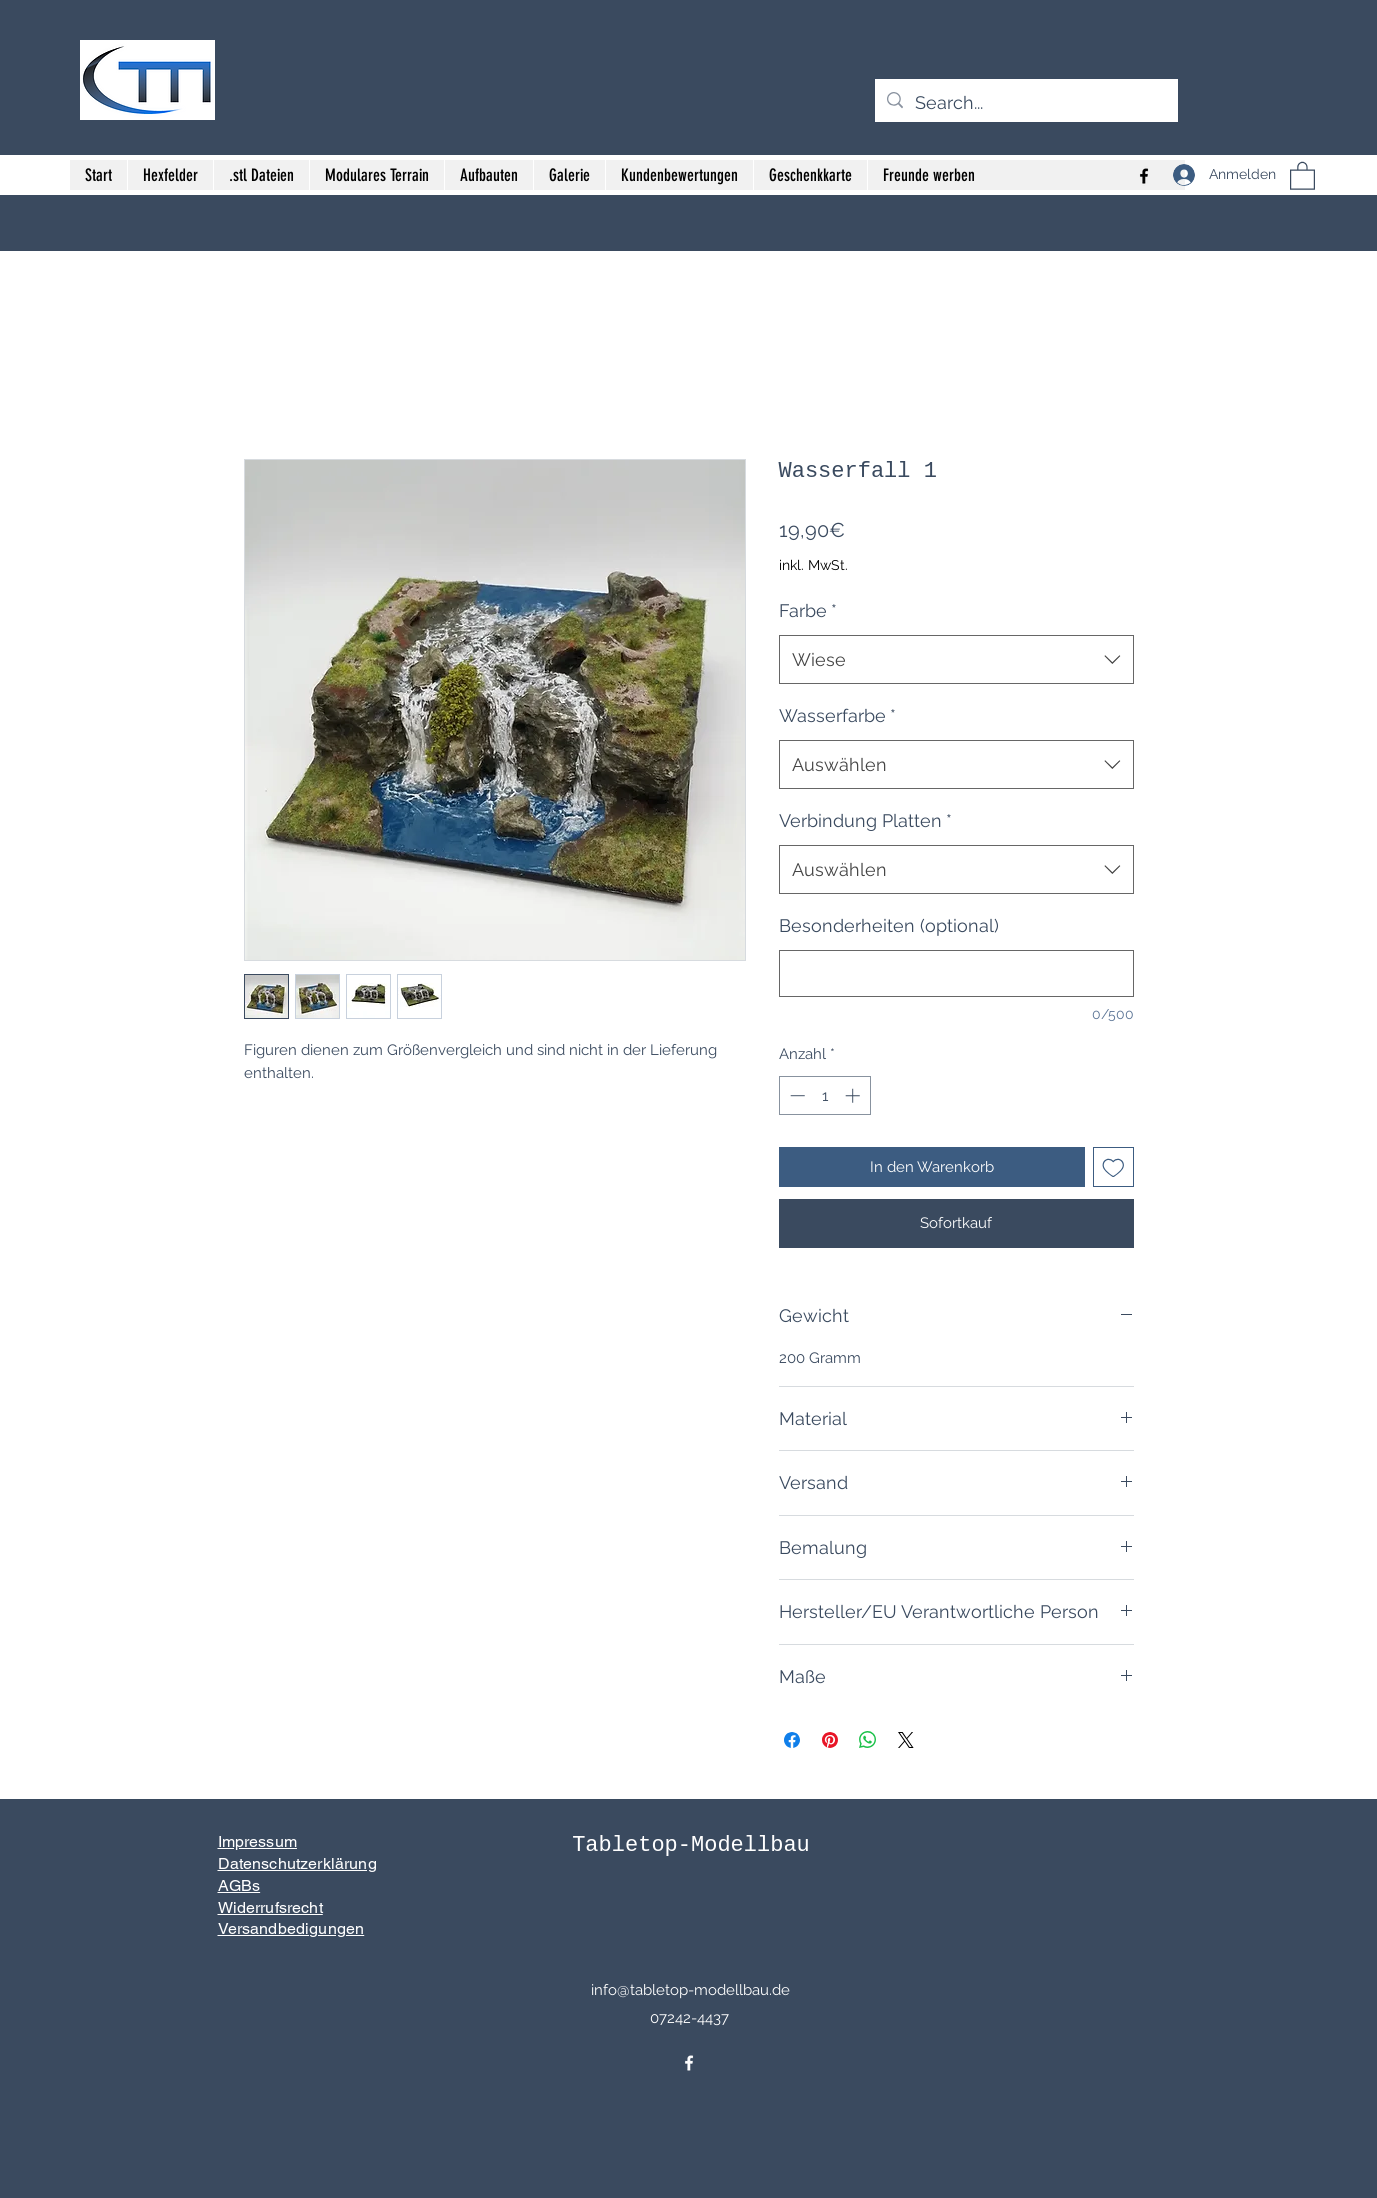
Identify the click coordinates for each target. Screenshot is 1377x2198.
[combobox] (956, 660)
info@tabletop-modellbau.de (690, 1990)
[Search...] (1025, 103)
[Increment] (854, 1095)
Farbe (808, 610)
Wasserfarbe (837, 715)
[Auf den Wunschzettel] (1113, 1167)
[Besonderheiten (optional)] (956, 973)
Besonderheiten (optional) (889, 925)
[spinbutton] (824, 1095)
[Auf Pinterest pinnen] (830, 1740)
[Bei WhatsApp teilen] (868, 1740)
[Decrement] (795, 1095)
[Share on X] (906, 1740)
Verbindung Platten (865, 820)
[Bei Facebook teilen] (792, 1740)
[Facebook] (689, 2063)
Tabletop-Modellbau (691, 1845)
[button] (1302, 175)
